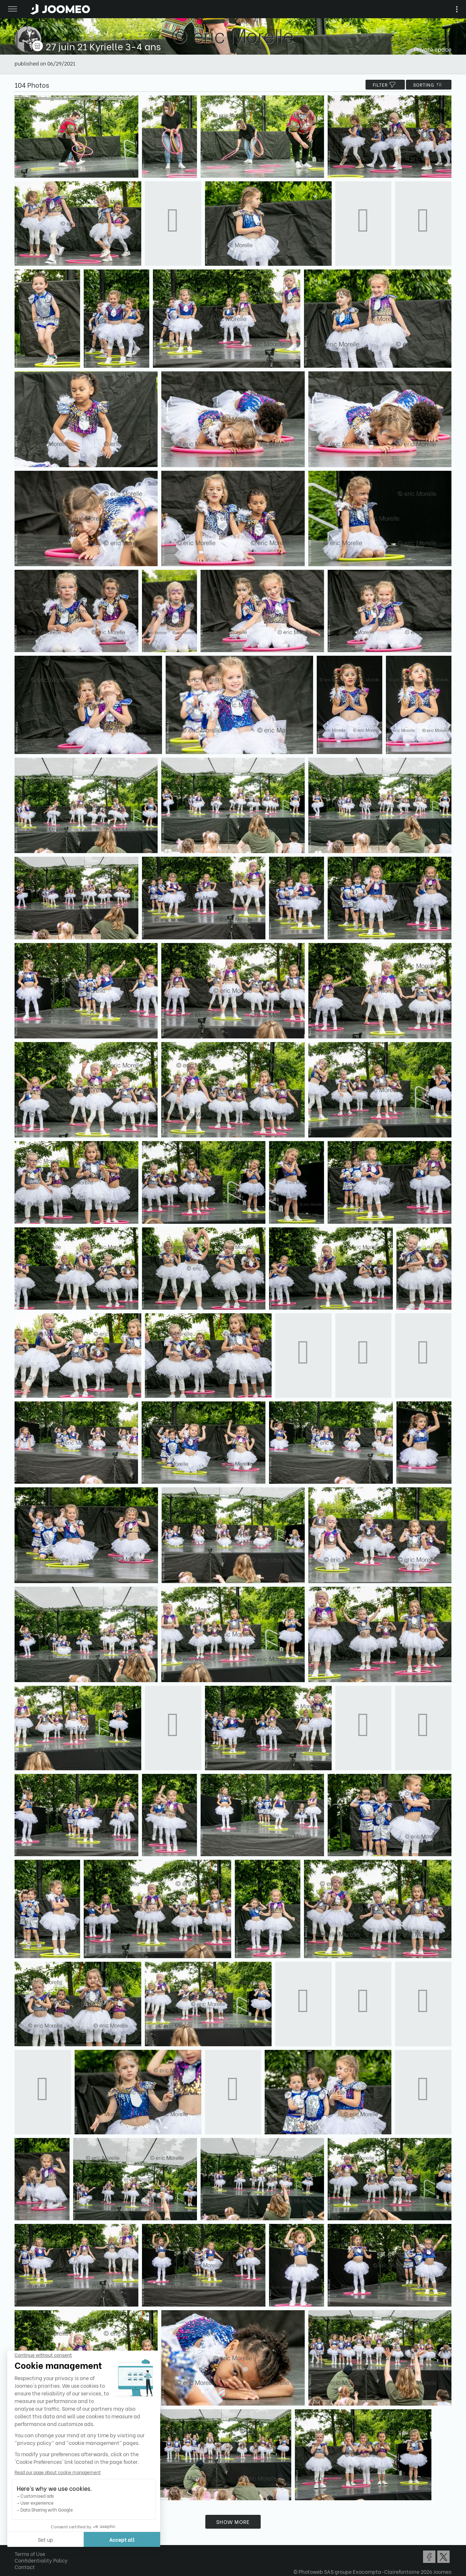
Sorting (428, 85)
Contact (25, 2567)
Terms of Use (30, 2553)
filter (385, 85)
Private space (432, 49)
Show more (233, 2521)
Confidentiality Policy (41, 2560)
